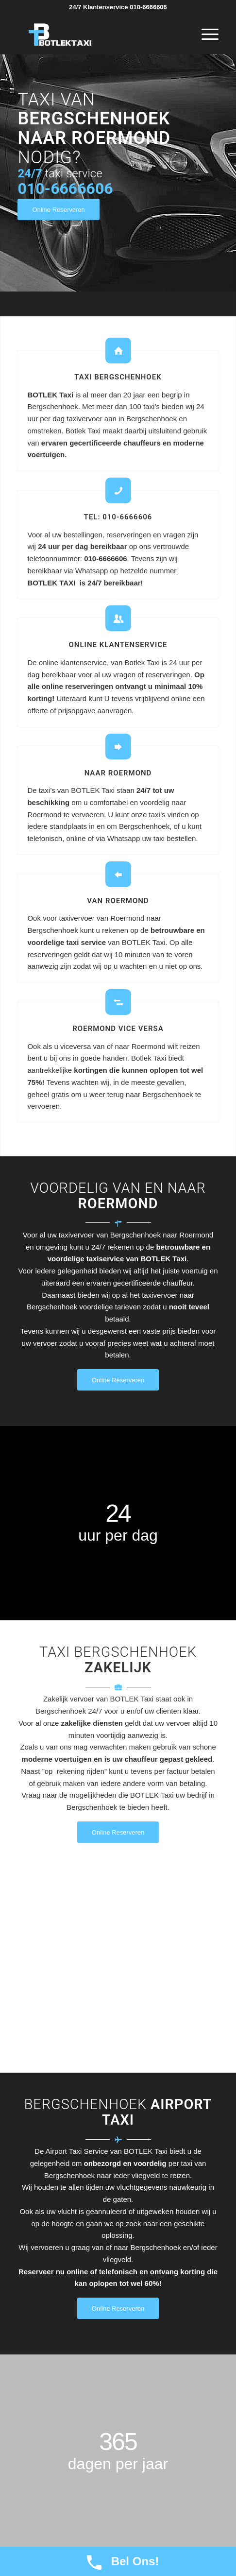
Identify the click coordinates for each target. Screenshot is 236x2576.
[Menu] (205, 34)
